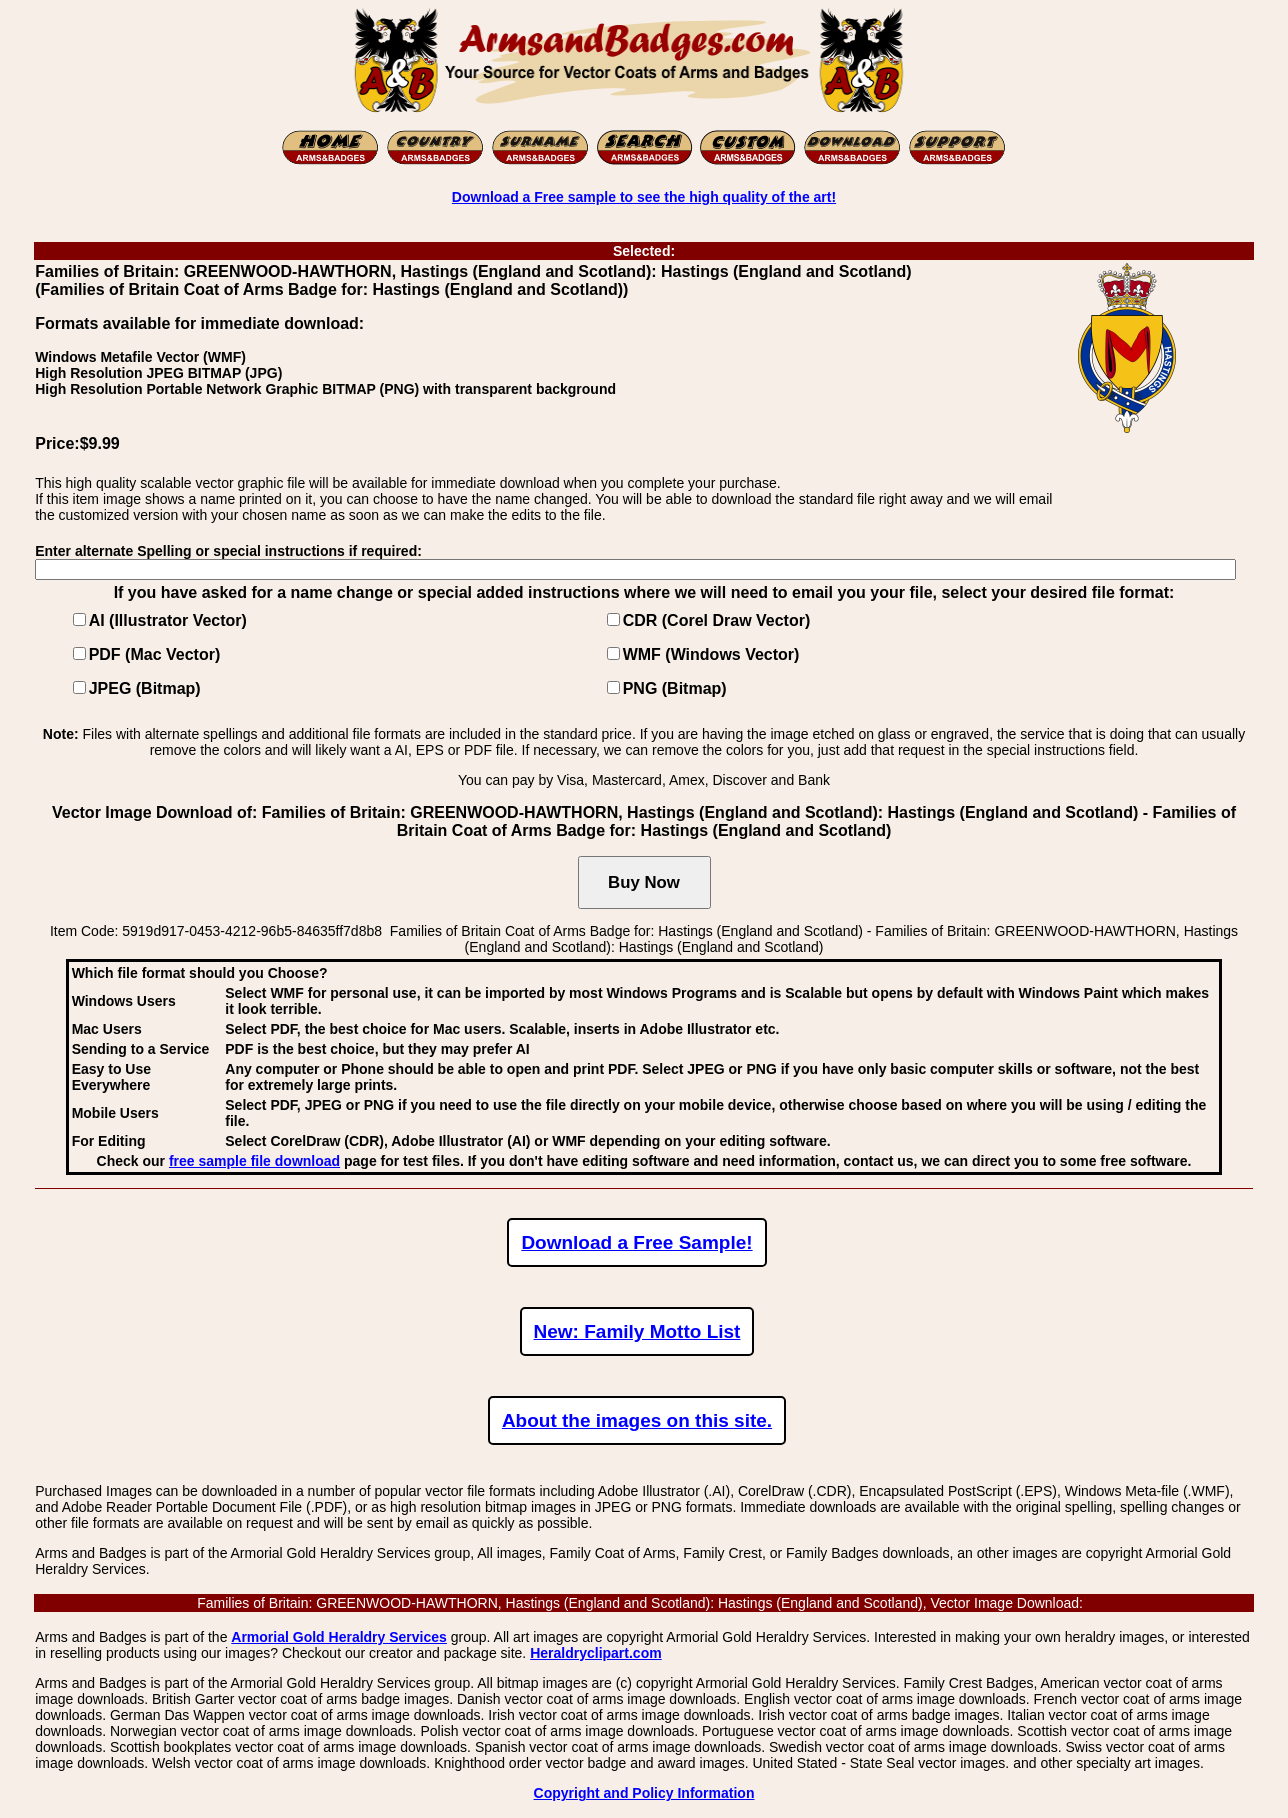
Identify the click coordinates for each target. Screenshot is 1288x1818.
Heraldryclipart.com (596, 1653)
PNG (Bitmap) (675, 688)
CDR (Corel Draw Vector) (717, 620)
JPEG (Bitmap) (145, 688)
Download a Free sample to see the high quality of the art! (644, 197)
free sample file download (254, 1161)
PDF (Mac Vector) (155, 654)
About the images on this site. (637, 1420)
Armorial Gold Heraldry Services (339, 1637)
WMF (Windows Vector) (711, 654)
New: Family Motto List (637, 1331)
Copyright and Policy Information (644, 1793)
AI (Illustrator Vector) (168, 620)
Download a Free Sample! (636, 1242)
